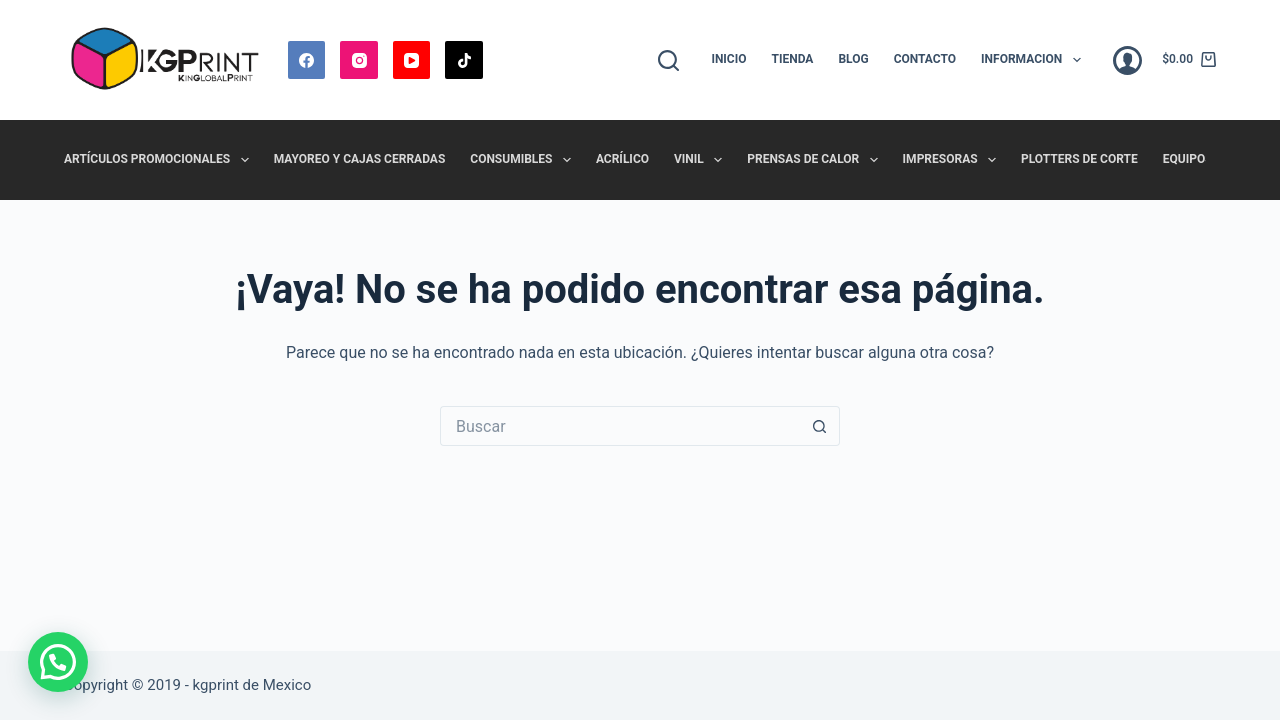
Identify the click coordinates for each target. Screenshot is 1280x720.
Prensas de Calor (816, 160)
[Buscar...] (620, 426)
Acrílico (622, 159)
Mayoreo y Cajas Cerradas (360, 159)
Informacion (1035, 60)
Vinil (702, 160)
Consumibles (524, 160)
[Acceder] (1127, 60)
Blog (853, 59)
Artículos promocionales (160, 160)
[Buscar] (668, 60)
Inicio (728, 59)
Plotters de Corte (1079, 159)
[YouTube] (412, 60)
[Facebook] (307, 60)
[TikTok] (464, 60)
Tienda (793, 59)
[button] (58, 662)
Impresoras (953, 160)
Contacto (925, 59)
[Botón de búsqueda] (820, 426)
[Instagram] (359, 60)
